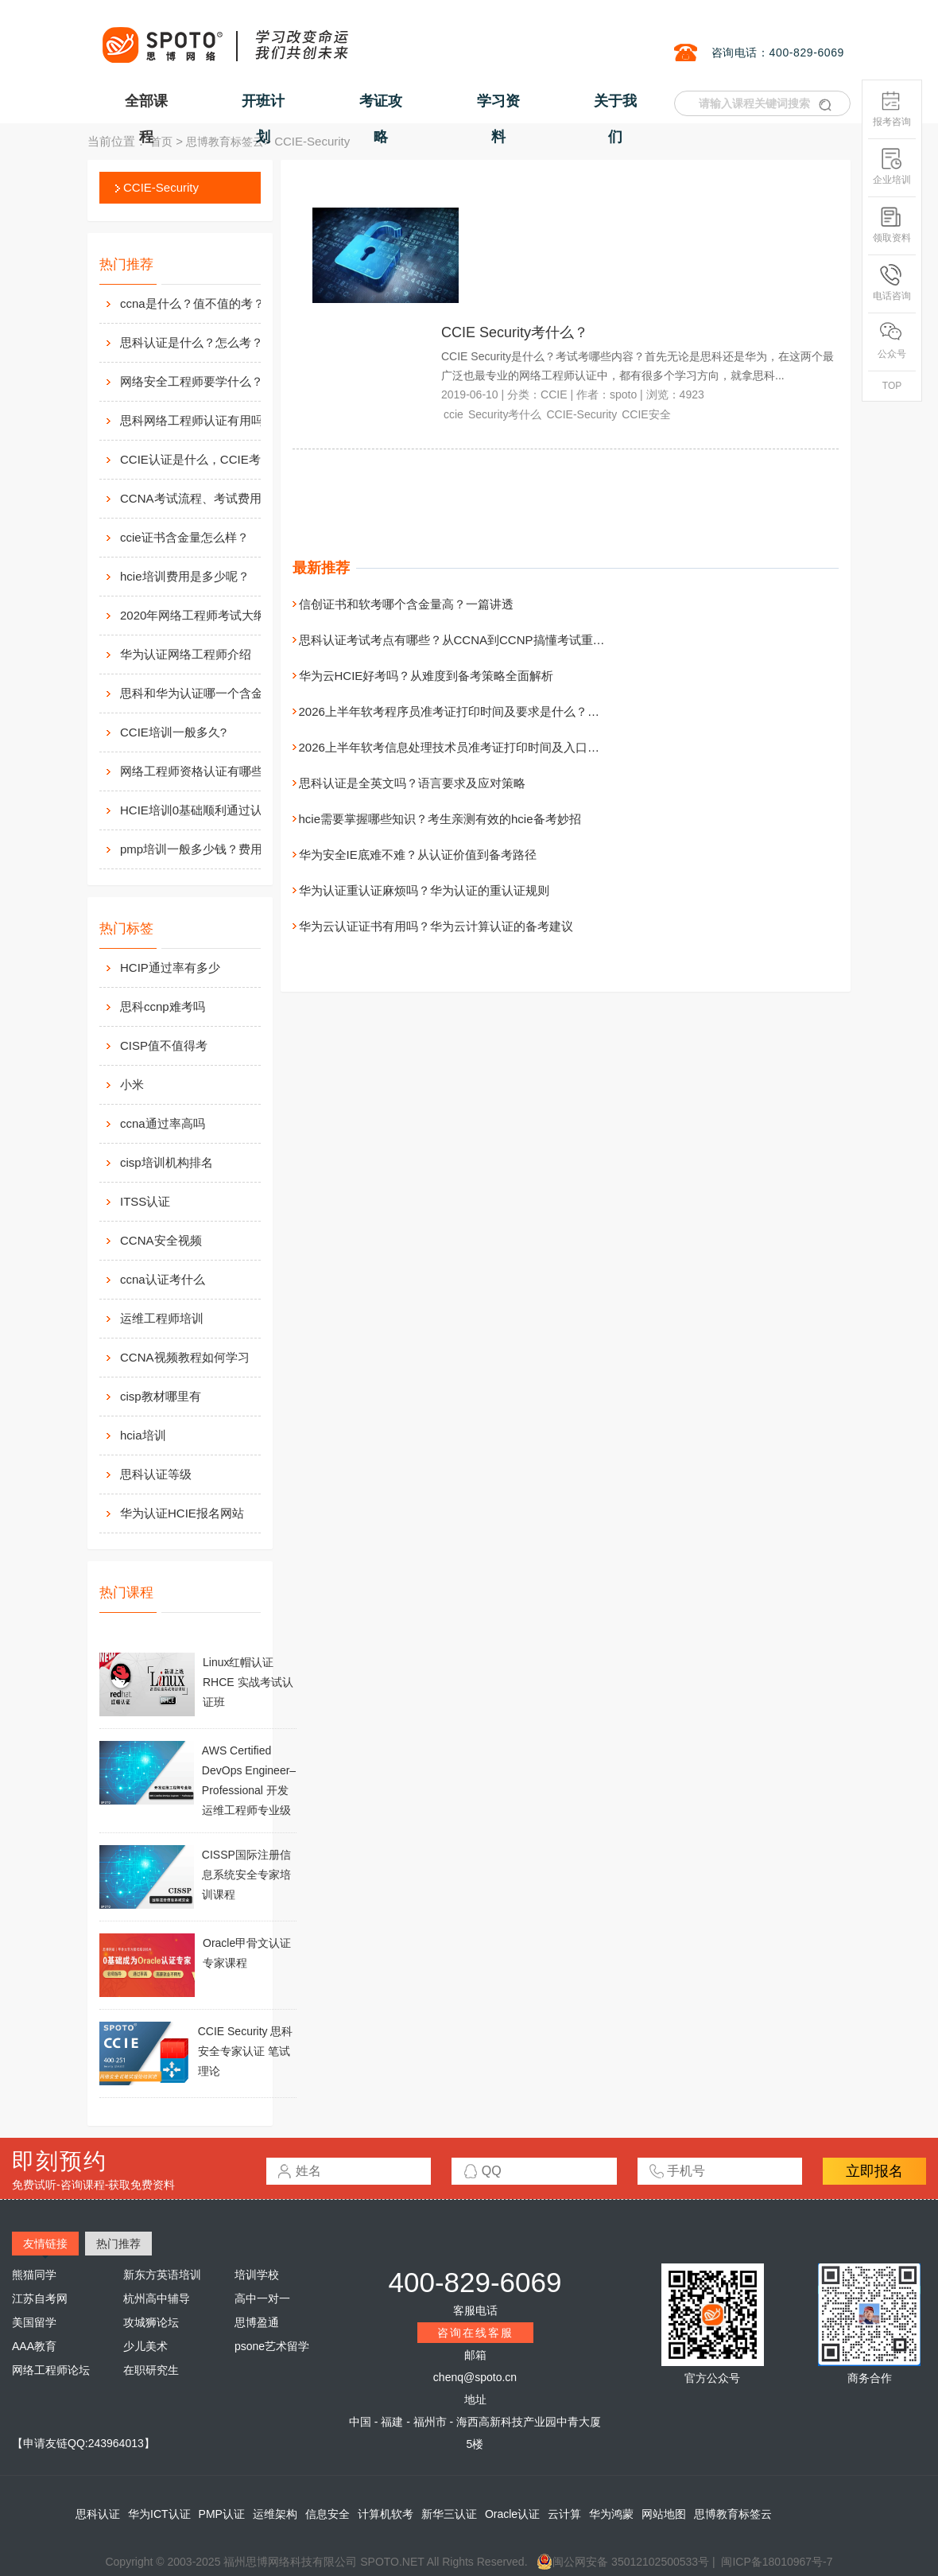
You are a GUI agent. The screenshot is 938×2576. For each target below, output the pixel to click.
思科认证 (98, 2514)
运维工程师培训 (161, 1318)
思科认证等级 (156, 1474)
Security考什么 (505, 414)
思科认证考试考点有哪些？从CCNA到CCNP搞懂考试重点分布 (464, 640)
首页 (161, 141)
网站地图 (663, 2514)
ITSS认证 (145, 1201)
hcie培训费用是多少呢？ (185, 576)
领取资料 (892, 224)
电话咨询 (892, 282)
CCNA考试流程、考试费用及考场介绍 (207, 498)
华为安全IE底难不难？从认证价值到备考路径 (418, 854)
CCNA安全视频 (161, 1240)
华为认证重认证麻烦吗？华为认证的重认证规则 (424, 890)
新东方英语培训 (162, 2274)
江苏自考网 (40, 2298)
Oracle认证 (512, 2514)
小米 (132, 1084)
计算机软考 (385, 2514)
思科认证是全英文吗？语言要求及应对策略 (412, 783)
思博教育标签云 (225, 141)
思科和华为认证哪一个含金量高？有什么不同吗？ (207, 693)
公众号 (892, 340)
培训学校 (256, 2274)
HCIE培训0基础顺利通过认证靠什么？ (207, 810)
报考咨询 (892, 108)
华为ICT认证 (159, 2514)
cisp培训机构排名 (166, 1162)
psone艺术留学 (271, 2346)
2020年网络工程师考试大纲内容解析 (207, 615)
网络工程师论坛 (51, 2370)
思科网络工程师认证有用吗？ (197, 420)
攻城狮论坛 (151, 2322)
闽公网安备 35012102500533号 (623, 2562)
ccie (453, 414)
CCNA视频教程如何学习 (185, 1357)
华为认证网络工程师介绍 (185, 654)
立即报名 (874, 2171)
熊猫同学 (34, 2274)
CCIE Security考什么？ (514, 332)
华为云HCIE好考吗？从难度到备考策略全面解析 (426, 675)
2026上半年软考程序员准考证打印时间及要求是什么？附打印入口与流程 (491, 711)
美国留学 (34, 2322)
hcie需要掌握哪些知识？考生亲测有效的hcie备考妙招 (440, 819)
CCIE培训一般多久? (173, 732)
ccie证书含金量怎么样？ (184, 537)
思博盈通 (256, 2322)
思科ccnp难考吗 (162, 1006)
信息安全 (327, 2514)
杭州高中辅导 (156, 2298)
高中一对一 (262, 2298)
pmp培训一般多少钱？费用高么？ (207, 849)
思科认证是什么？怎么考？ (191, 342)
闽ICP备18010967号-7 (776, 2561)
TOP (891, 385)
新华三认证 (449, 2514)
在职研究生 (151, 2370)
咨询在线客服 (475, 2332)
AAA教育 (34, 2346)
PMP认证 (222, 2514)
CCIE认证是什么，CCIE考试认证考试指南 (207, 459)
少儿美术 (145, 2346)
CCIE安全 (646, 414)
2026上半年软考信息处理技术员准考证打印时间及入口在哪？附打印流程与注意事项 (520, 747)
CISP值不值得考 (163, 1045)
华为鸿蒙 (611, 2514)
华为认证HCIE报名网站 (182, 1513)
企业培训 (892, 166)
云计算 (564, 2514)
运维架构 (275, 2514)
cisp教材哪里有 (160, 1396)
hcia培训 (143, 1435)
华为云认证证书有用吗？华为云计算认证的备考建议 (436, 926)
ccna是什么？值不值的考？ (192, 303)
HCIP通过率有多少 (170, 967)
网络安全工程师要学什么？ (191, 381)
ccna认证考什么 (162, 1279)
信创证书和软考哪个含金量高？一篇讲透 (406, 604)
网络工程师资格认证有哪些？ (197, 771)
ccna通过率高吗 (162, 1123)
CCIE (554, 394)
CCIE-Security (161, 187)
